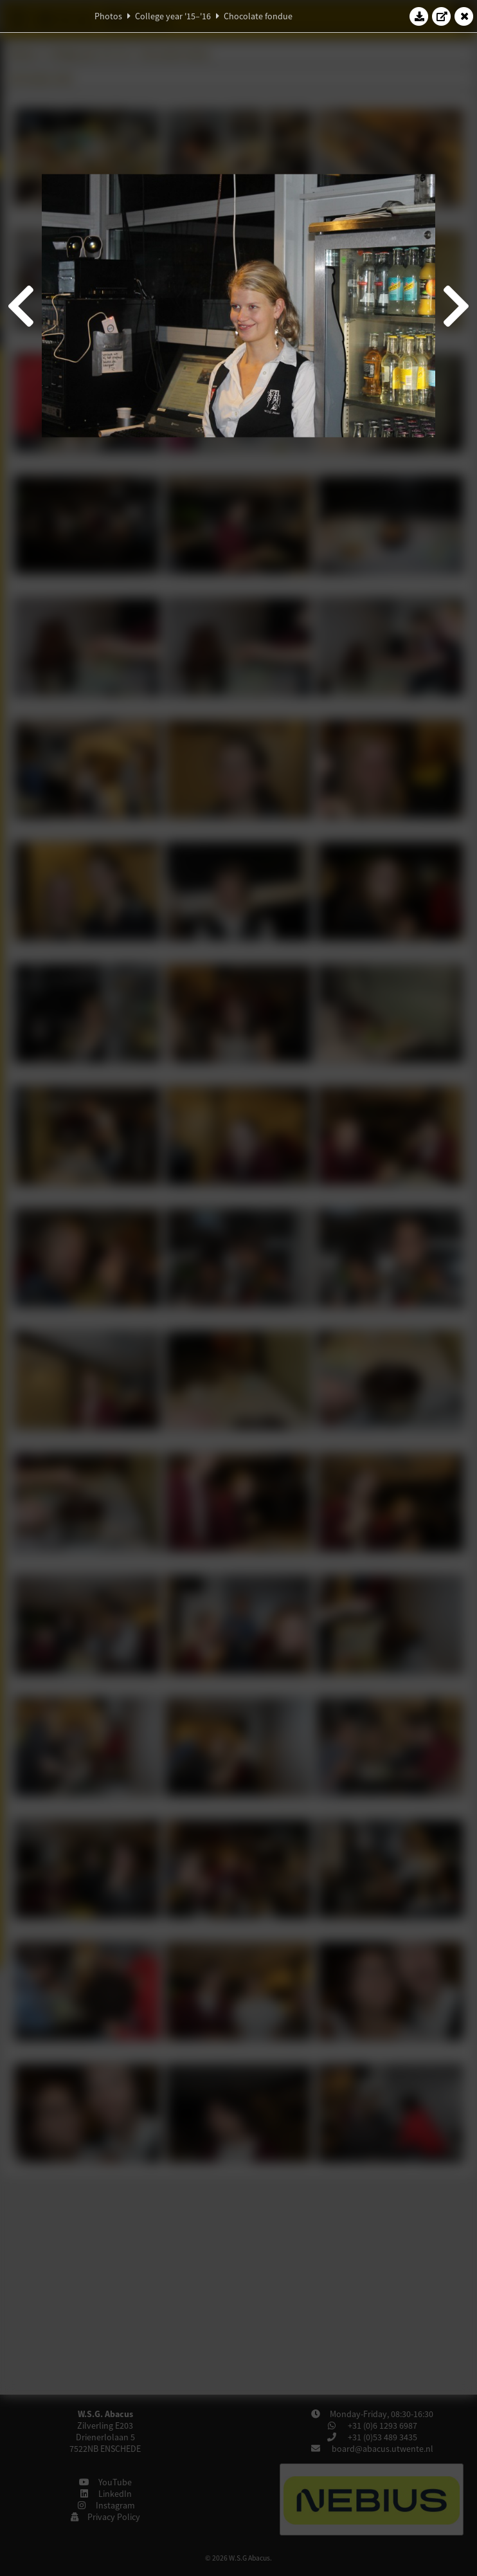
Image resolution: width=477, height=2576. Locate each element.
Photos (108, 16)
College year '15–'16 (173, 16)
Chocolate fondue (258, 16)
